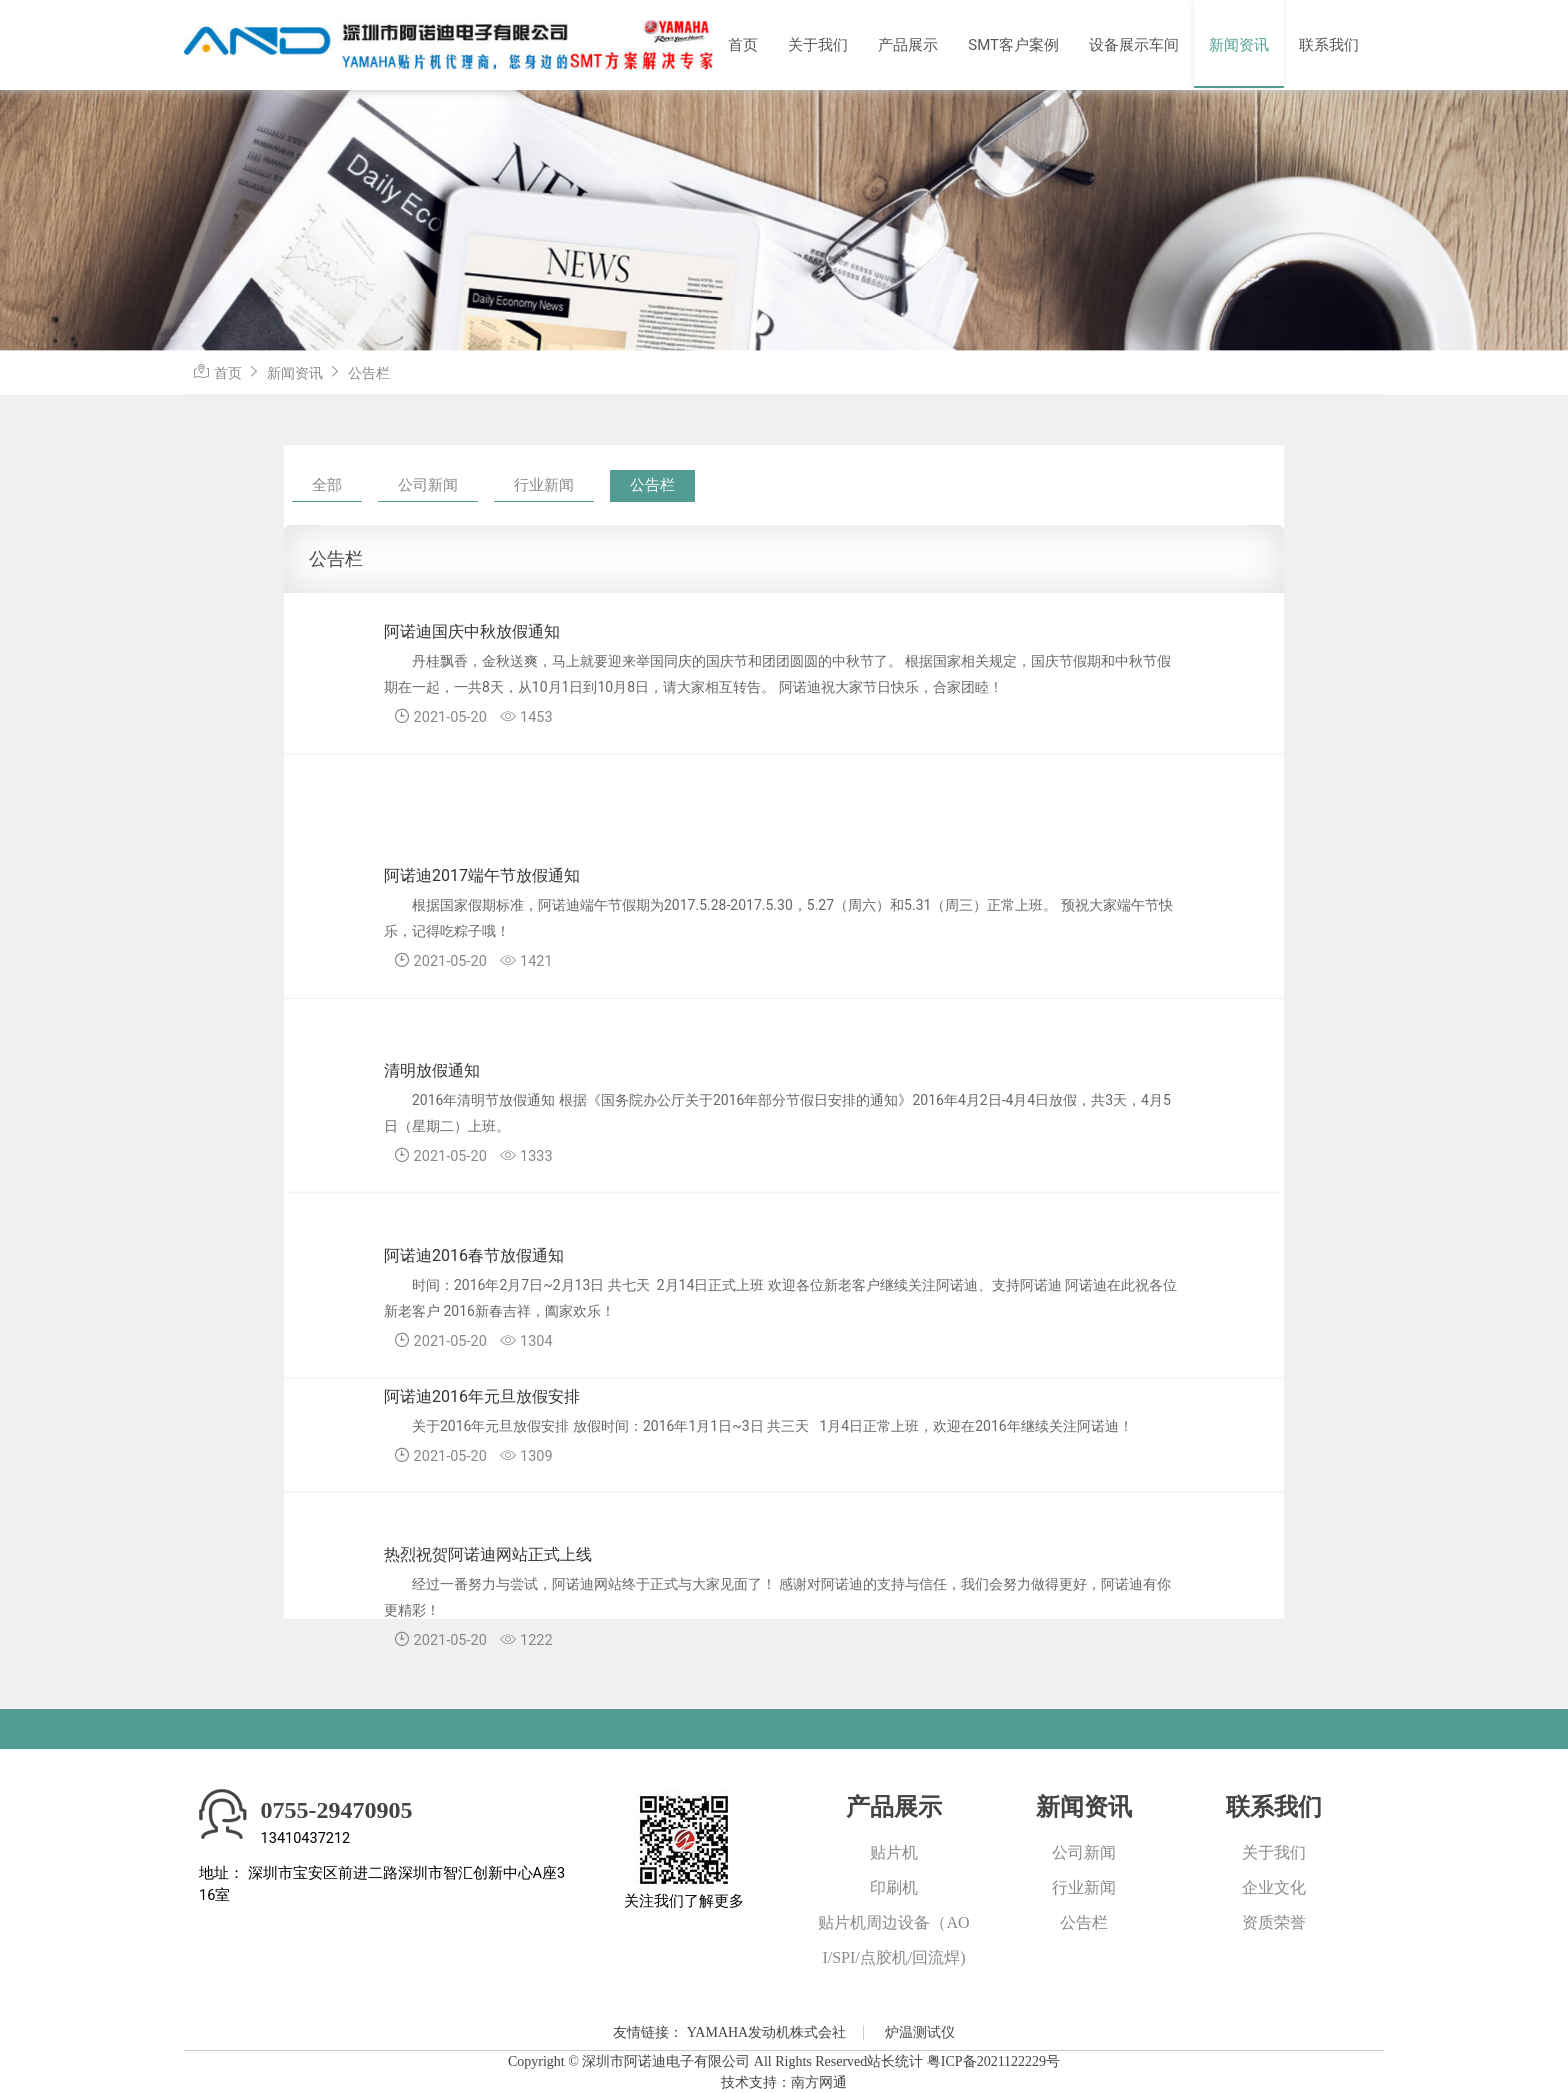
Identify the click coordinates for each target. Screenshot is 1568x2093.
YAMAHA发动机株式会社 (766, 2032)
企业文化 (1274, 1887)
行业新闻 (544, 485)
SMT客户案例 (1013, 45)
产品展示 (908, 45)
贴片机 (894, 1852)
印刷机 (894, 1887)
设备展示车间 (1134, 45)
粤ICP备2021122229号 (993, 2061)
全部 (327, 485)
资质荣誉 (1274, 1922)
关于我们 (818, 45)
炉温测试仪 (920, 2032)
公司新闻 (428, 485)
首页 (743, 45)
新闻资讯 (1239, 45)
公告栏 (369, 373)
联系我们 (1329, 45)
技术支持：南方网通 (784, 2082)
